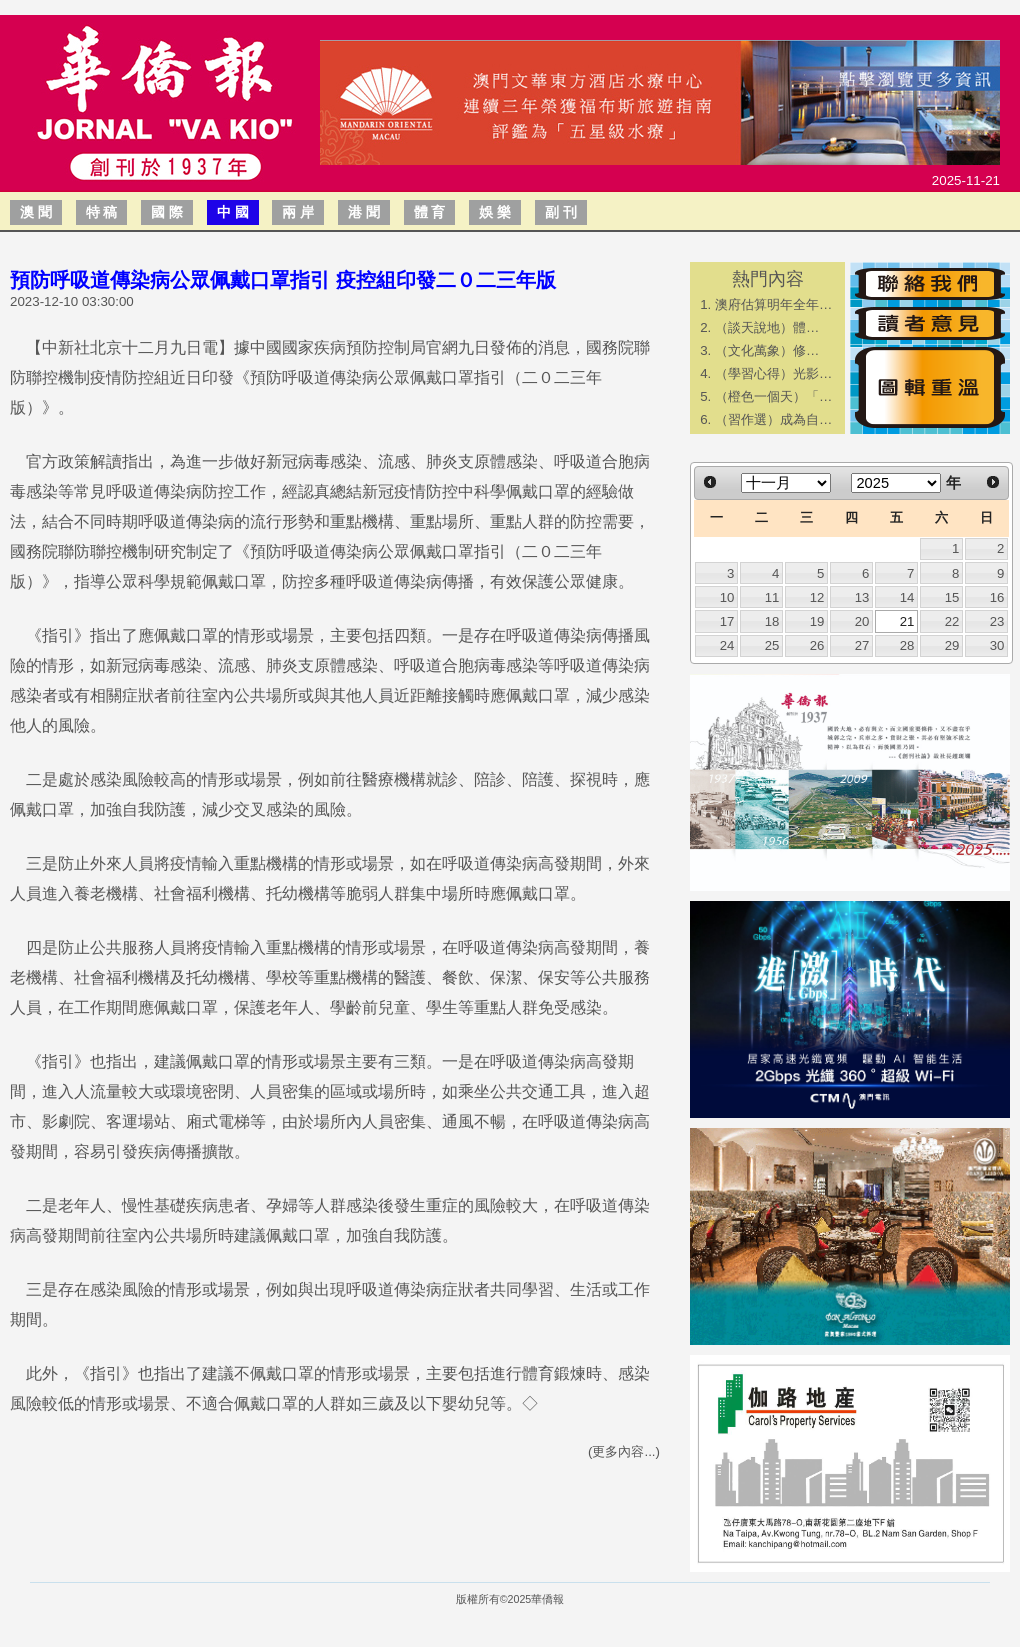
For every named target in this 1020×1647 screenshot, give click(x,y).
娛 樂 (495, 212)
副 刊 (561, 212)
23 (997, 621)
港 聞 (364, 212)
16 (997, 597)
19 (817, 621)
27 (862, 645)
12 (817, 597)
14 (907, 597)
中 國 (233, 212)
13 (862, 597)
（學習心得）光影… (773, 373)
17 (727, 621)
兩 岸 (298, 212)
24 (727, 645)
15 (952, 597)
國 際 (167, 212)
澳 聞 (36, 212)
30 (997, 645)
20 (862, 621)
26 (817, 645)
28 (907, 645)
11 (772, 597)
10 (727, 597)
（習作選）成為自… (773, 419)
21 (907, 621)
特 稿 (102, 212)
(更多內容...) (624, 1451)
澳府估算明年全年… (773, 304)
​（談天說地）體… (767, 327)
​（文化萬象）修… (767, 350)
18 (772, 621)
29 (952, 645)
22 (952, 621)
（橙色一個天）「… (773, 396)
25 (772, 645)
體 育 (430, 212)
